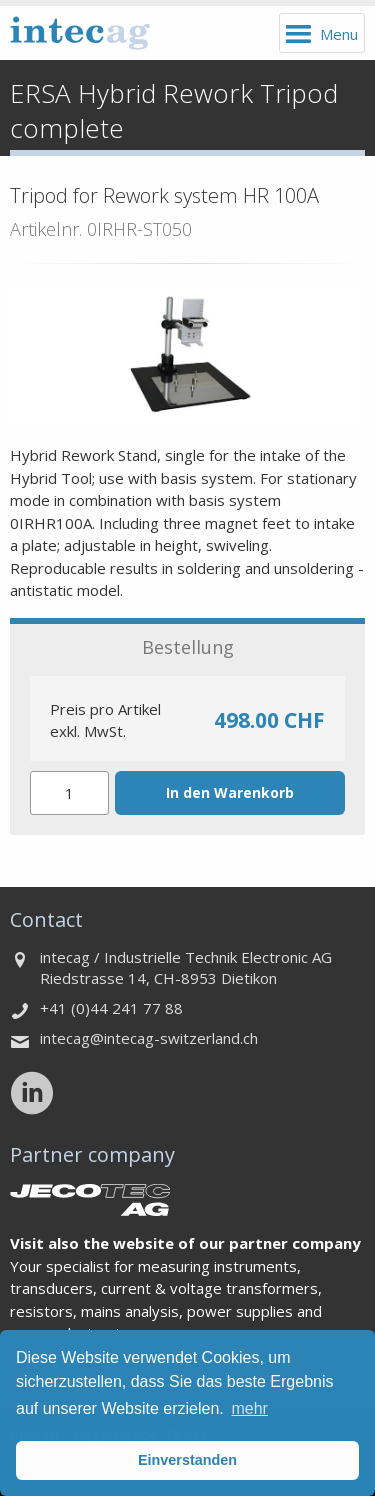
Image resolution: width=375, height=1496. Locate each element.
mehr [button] (249, 1408)
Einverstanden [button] (187, 1460)
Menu (339, 34)
